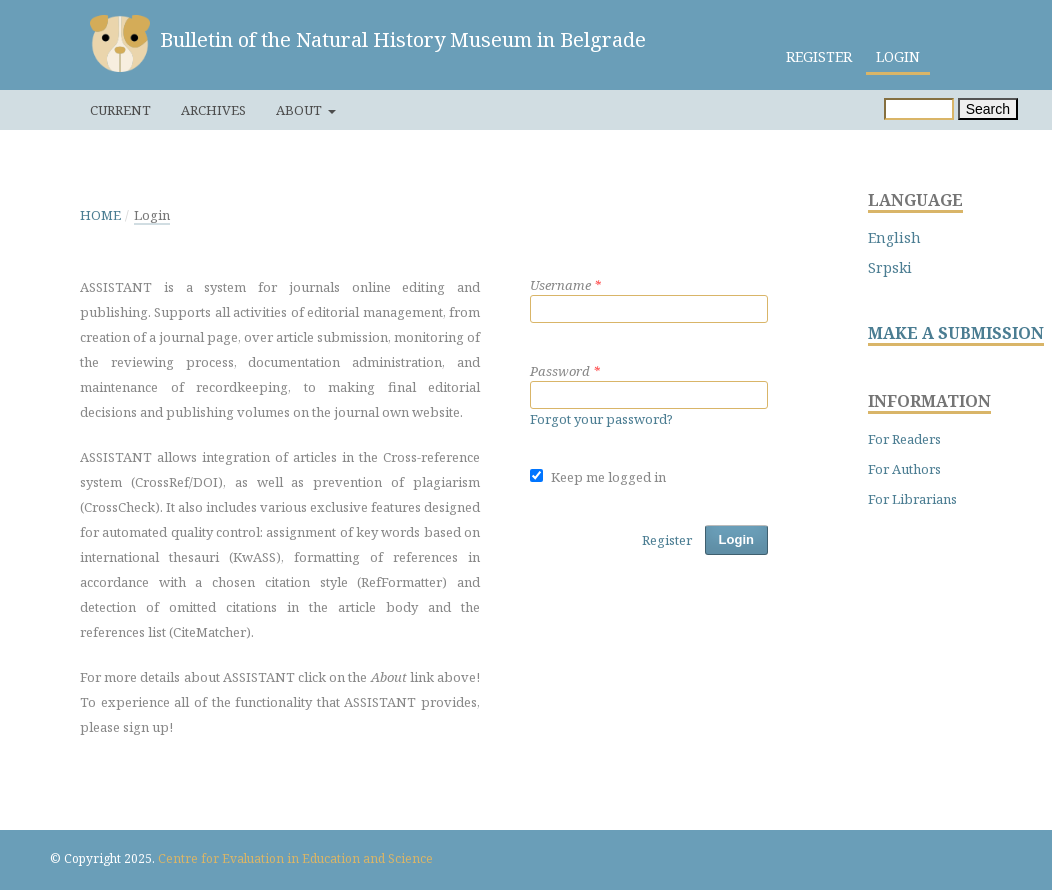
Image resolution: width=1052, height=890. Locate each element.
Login (898, 56)
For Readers (904, 439)
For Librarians (912, 499)
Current (120, 110)
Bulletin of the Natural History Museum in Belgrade (403, 39)
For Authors (904, 469)
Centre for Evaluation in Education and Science (295, 858)
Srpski (890, 267)
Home (100, 215)
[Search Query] (919, 109)
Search (988, 109)
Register (819, 56)
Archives (213, 110)
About (300, 110)
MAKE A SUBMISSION (956, 333)
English (894, 237)
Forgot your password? (601, 419)
